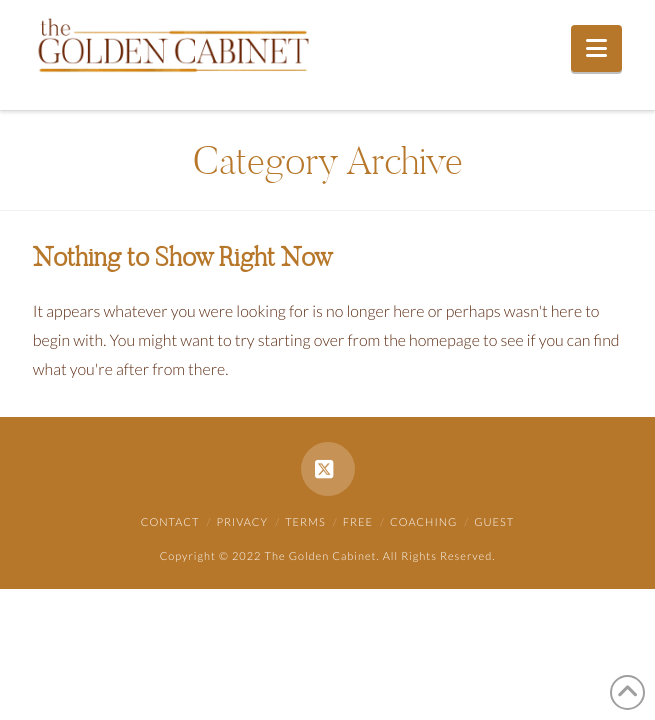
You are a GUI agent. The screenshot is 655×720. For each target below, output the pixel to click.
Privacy (243, 522)
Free (358, 522)
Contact (170, 522)
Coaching (423, 522)
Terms (305, 522)
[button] (596, 48)
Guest (494, 522)
